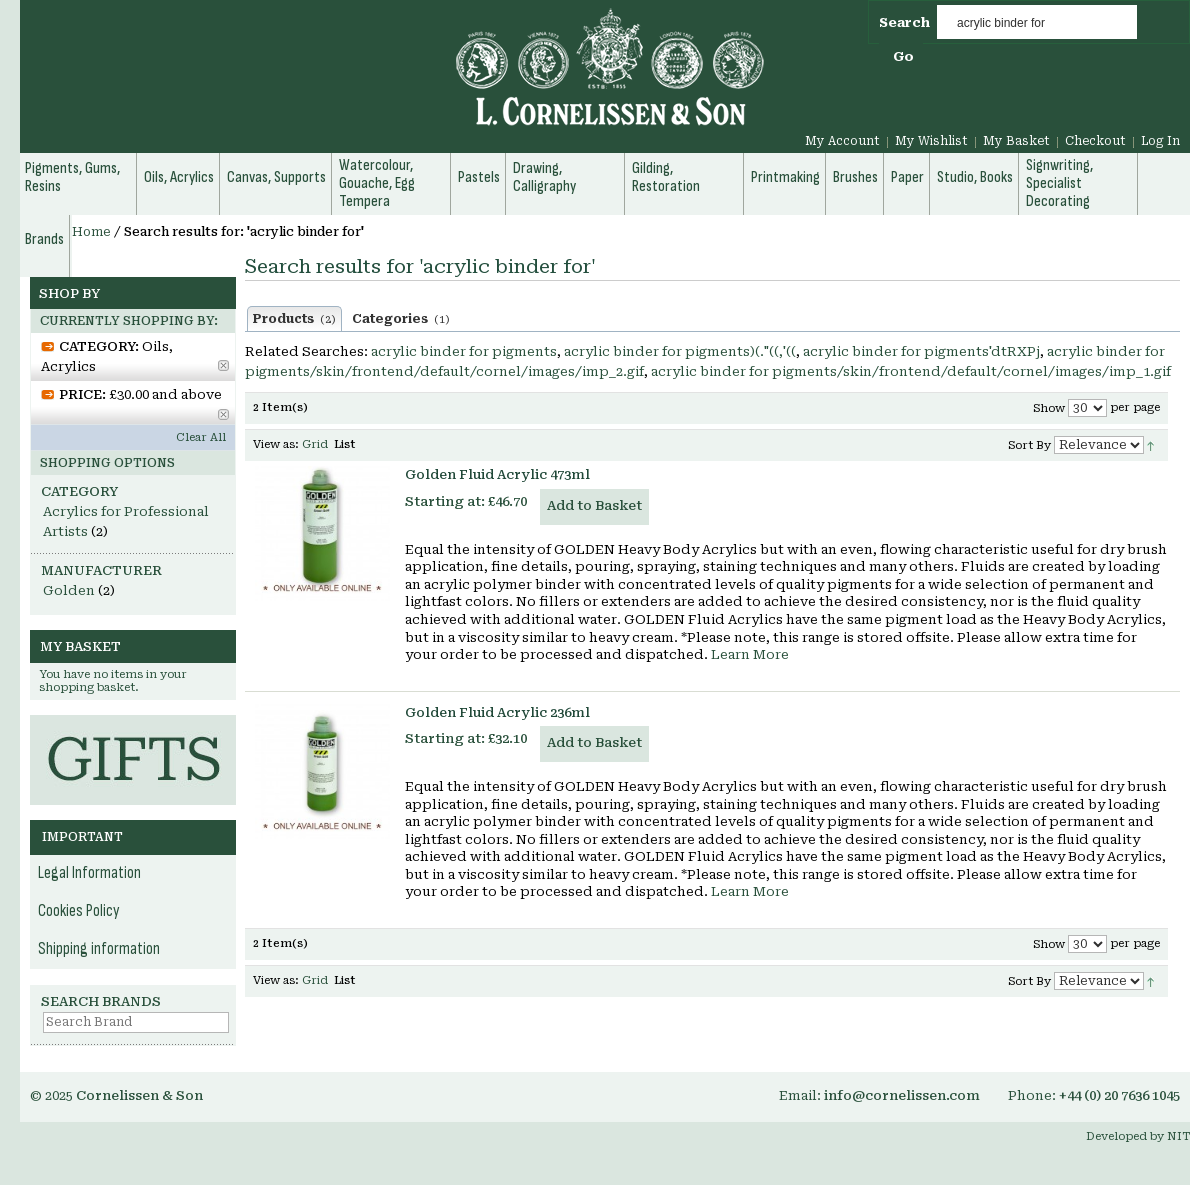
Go (903, 56)
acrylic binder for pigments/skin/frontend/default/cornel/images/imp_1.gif (911, 371)
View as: (276, 444)
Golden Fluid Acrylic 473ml (497, 474)
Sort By (1029, 445)
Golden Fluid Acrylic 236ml (497, 712)
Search (904, 22)
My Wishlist (931, 141)
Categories (401, 319)
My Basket (1016, 141)
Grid (315, 444)
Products (294, 319)
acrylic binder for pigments (464, 351)
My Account (842, 141)
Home (91, 232)
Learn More (750, 654)
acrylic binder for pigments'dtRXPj (921, 351)
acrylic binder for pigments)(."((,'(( (680, 351)
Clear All (201, 437)
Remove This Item (223, 365)
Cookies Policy (79, 911)
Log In (1160, 141)
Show (1049, 408)
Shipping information (99, 949)
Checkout (1095, 141)
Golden (69, 590)
